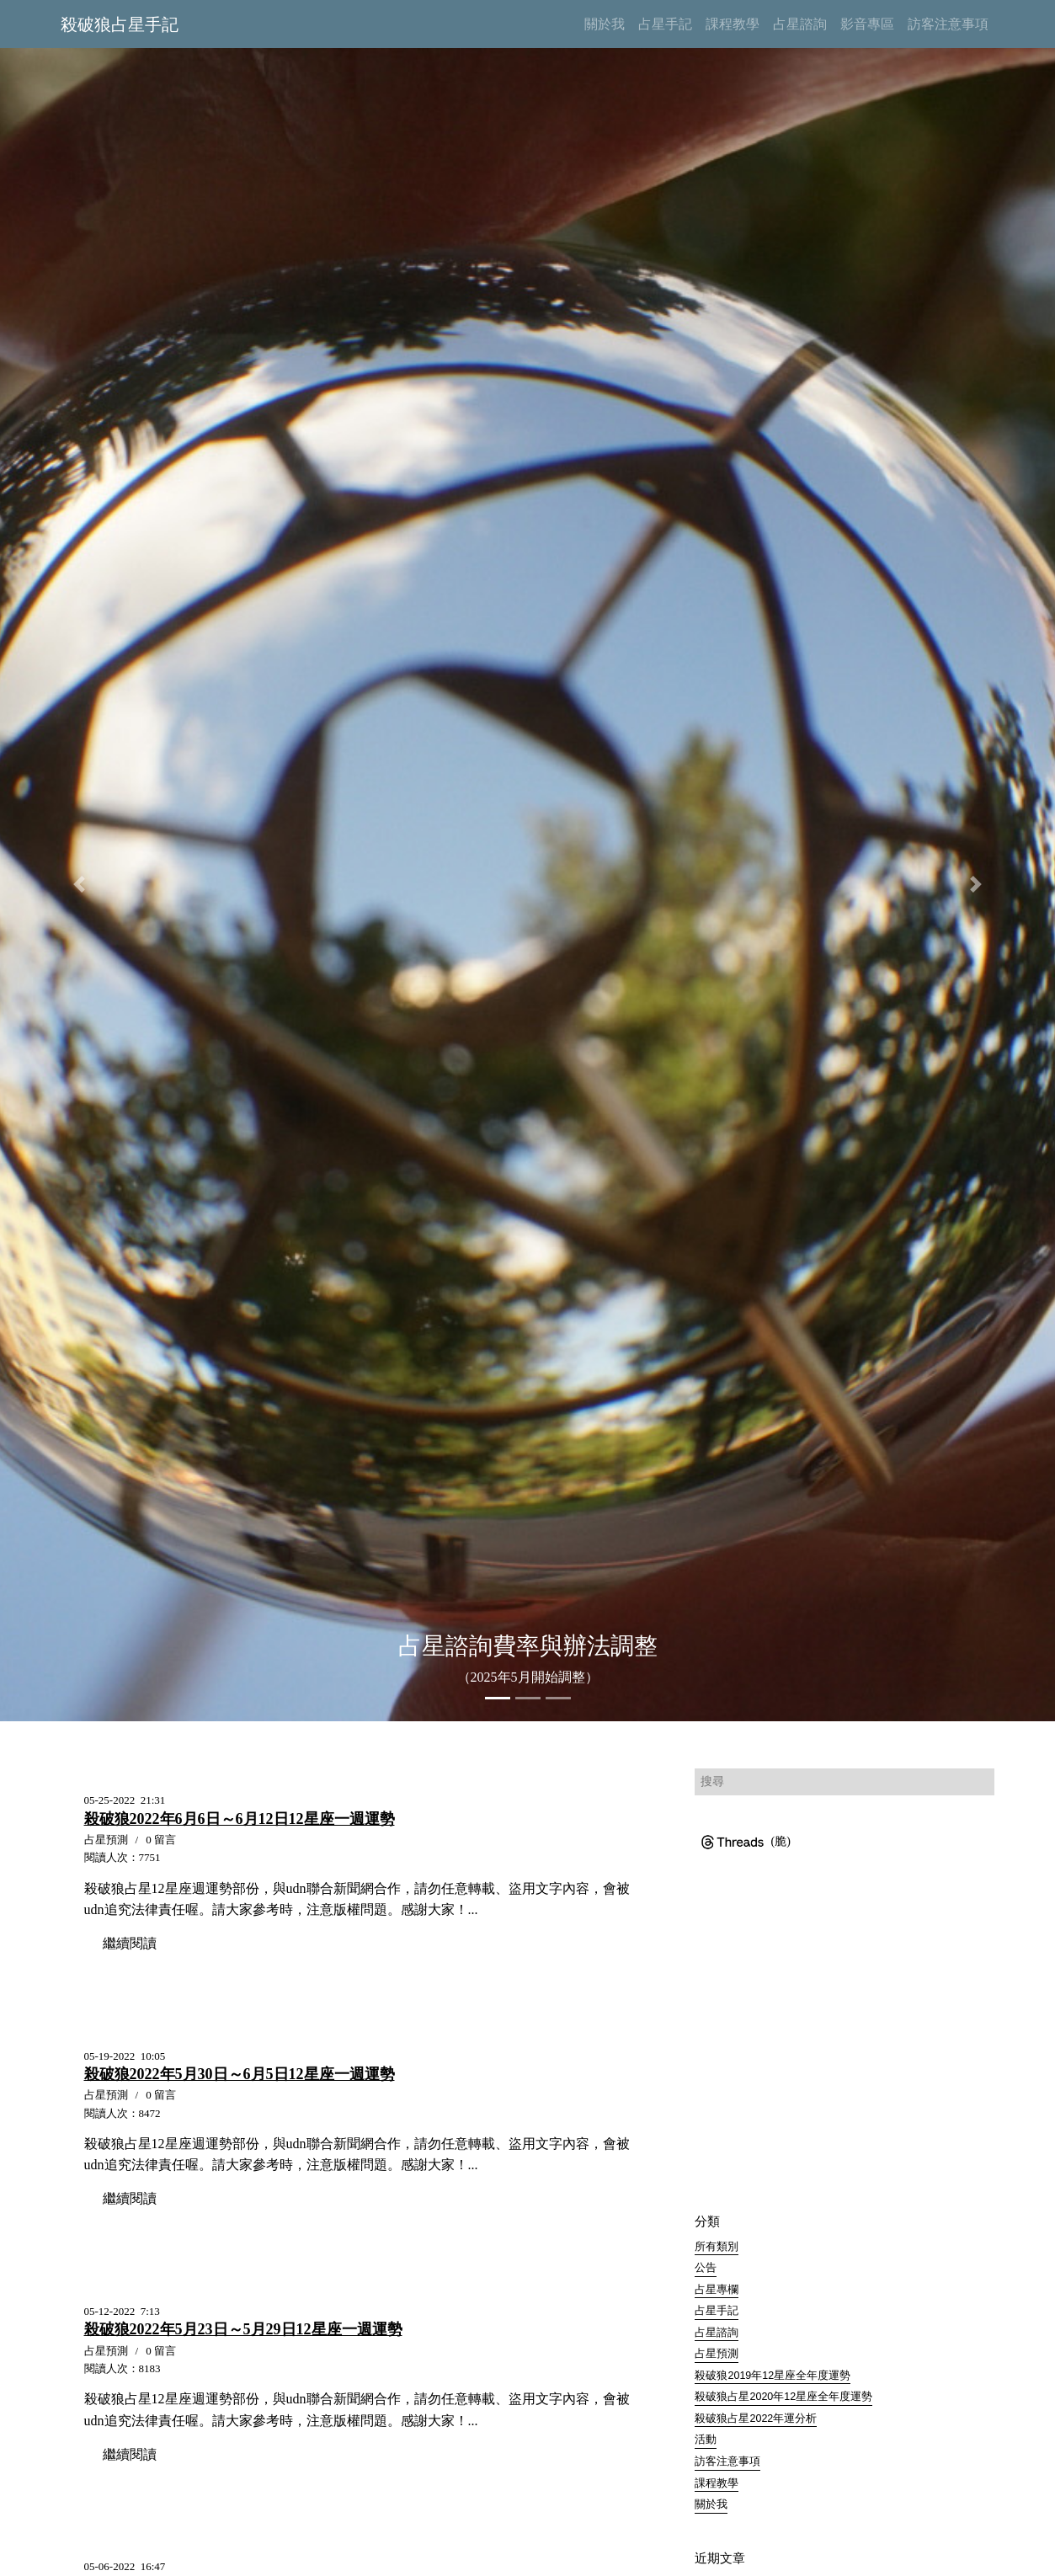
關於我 (711, 2505)
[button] (79, 884)
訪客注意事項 (727, 2462)
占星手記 (716, 2311)
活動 (706, 2440)
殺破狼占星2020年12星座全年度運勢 (783, 2397)
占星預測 (716, 2354)
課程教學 (716, 2484)
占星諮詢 (716, 2333)
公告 (706, 2268)
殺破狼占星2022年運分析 (756, 2419)
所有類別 (716, 2247)
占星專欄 (716, 2290)
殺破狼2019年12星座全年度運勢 (772, 2376)
